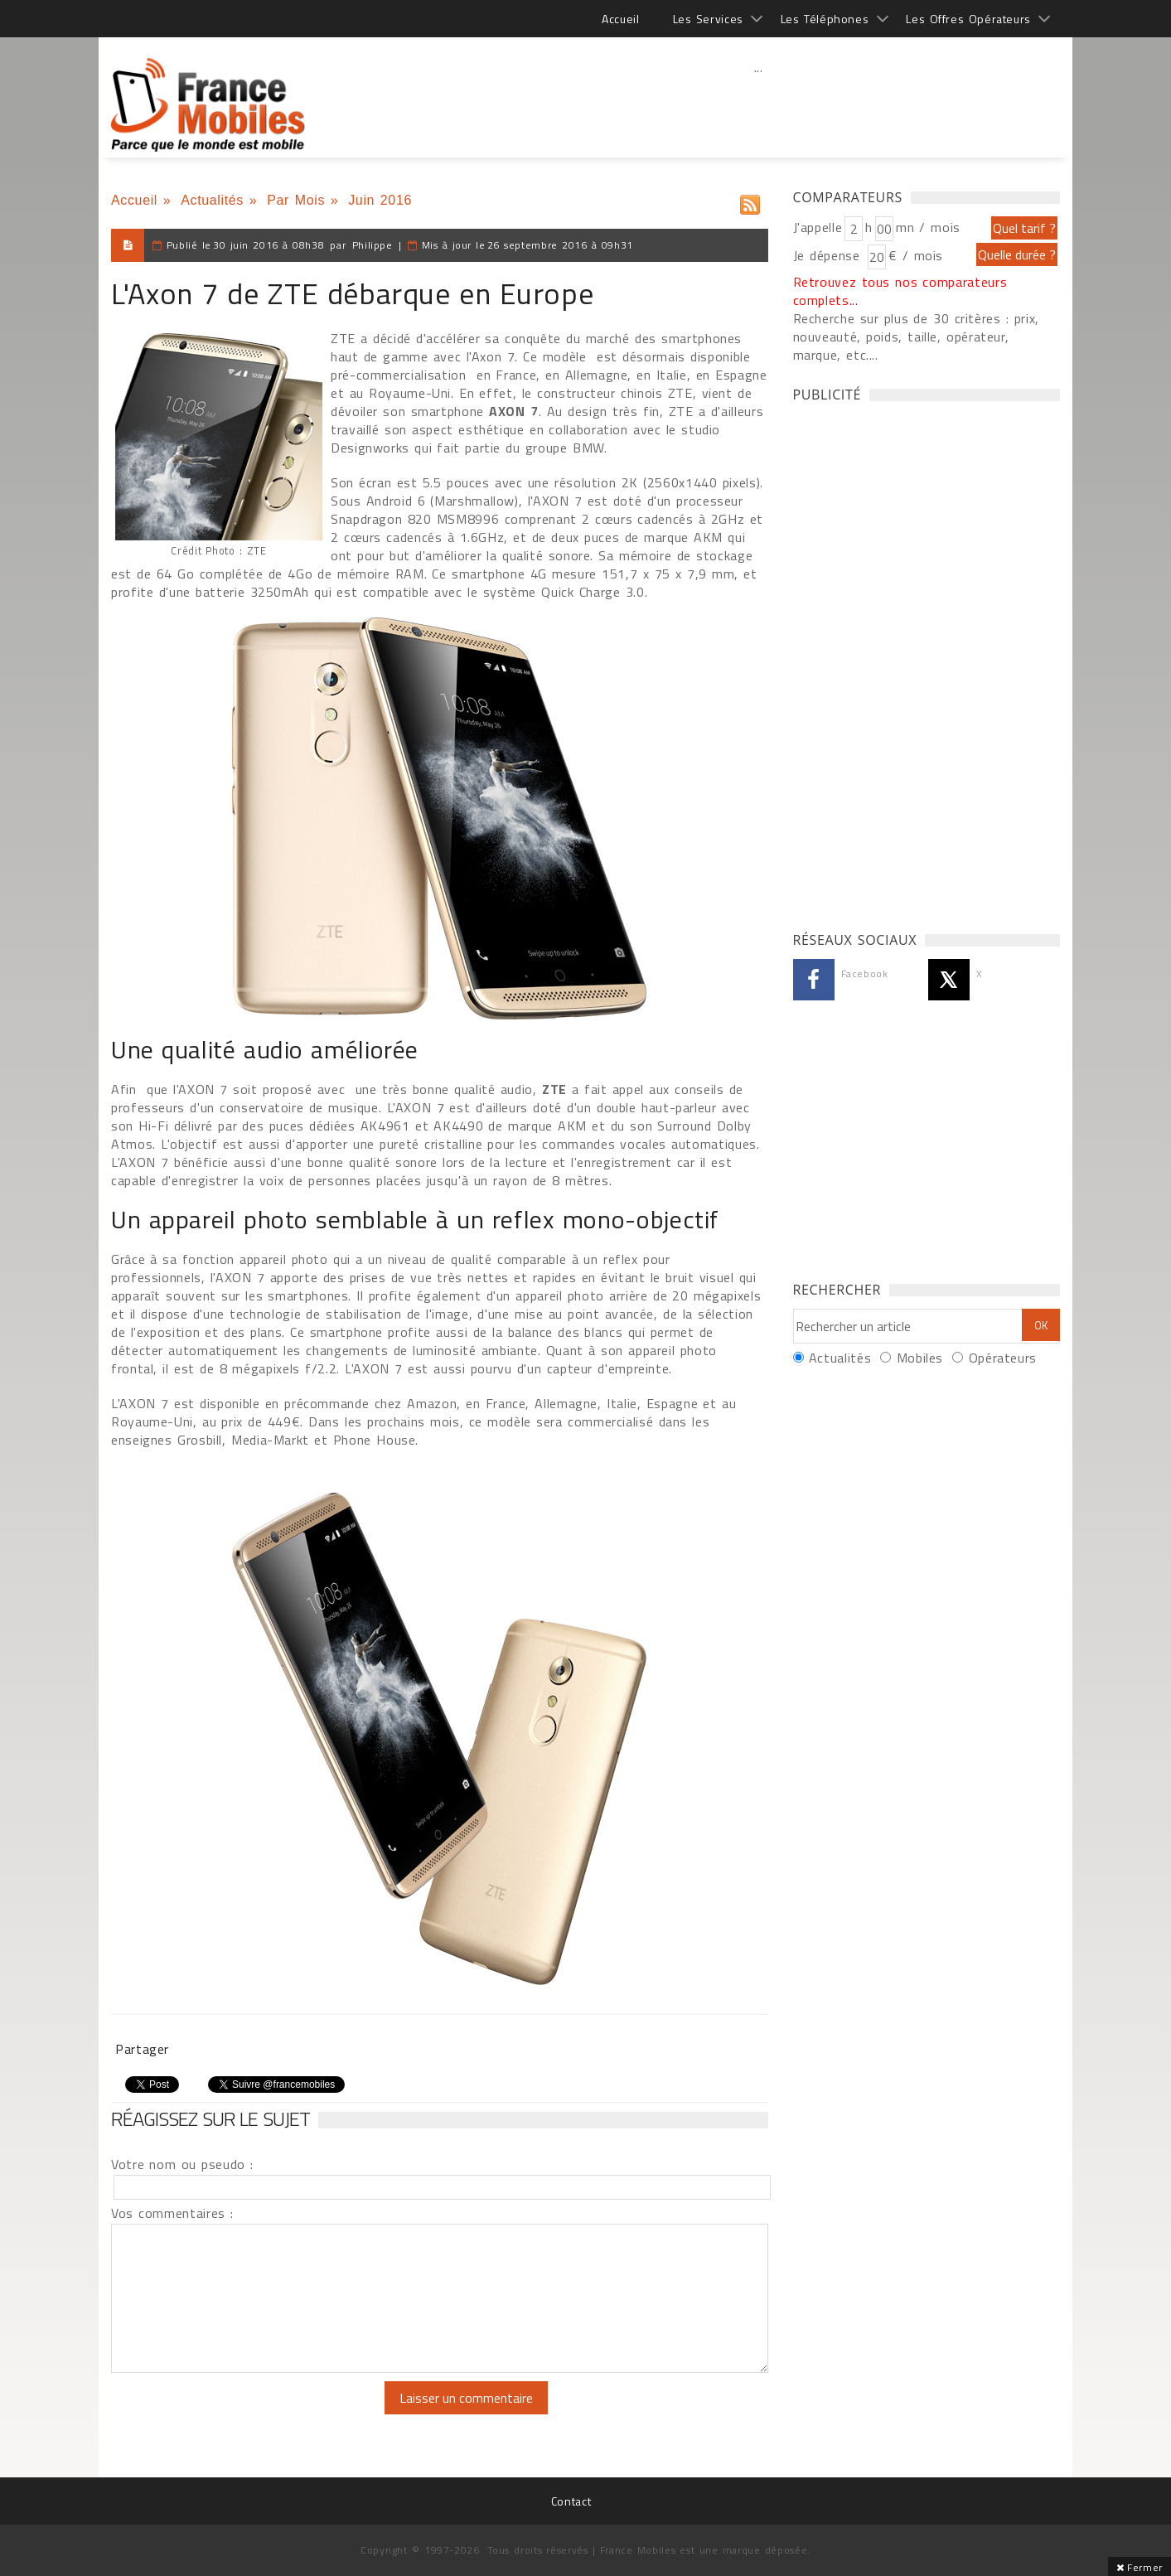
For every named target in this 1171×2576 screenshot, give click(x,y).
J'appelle (818, 227)
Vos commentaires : (172, 2213)
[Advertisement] (758, 103)
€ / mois (915, 255)
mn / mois (928, 227)
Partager (142, 2049)
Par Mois (296, 200)
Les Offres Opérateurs (968, 18)
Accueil (620, 18)
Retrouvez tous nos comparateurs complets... (900, 291)
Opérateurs (1003, 1358)
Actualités (212, 200)
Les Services (708, 18)
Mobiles (920, 1358)
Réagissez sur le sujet (210, 2118)
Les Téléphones (825, 18)
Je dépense (829, 255)
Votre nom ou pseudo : (182, 2164)
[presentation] (249, 2413)
